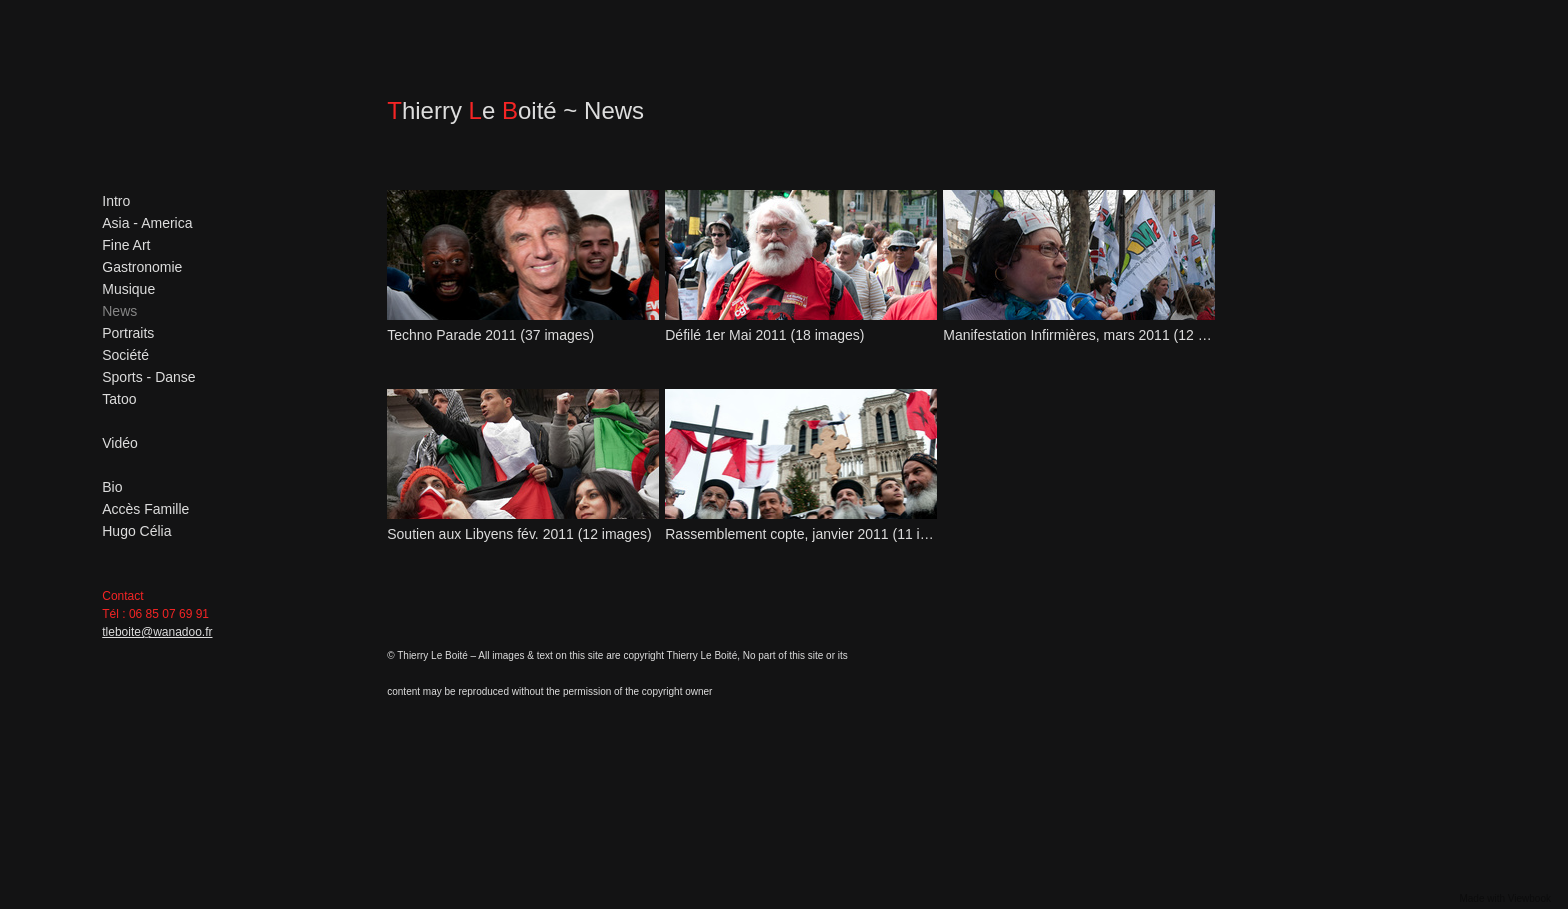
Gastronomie (142, 267)
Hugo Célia (136, 531)
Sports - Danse (148, 377)
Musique (128, 289)
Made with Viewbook (1505, 898)
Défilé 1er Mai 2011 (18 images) (764, 335)
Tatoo (119, 399)
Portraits (128, 333)
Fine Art (126, 245)
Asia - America (147, 223)
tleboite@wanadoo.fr (157, 632)
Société (125, 355)
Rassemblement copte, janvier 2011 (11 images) (800, 534)
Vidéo (120, 443)
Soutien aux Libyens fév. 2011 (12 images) (519, 534)
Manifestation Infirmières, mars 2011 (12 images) (1078, 335)
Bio (112, 487)
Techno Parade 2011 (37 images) (490, 335)
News (119, 311)
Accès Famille (145, 509)
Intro (116, 201)
